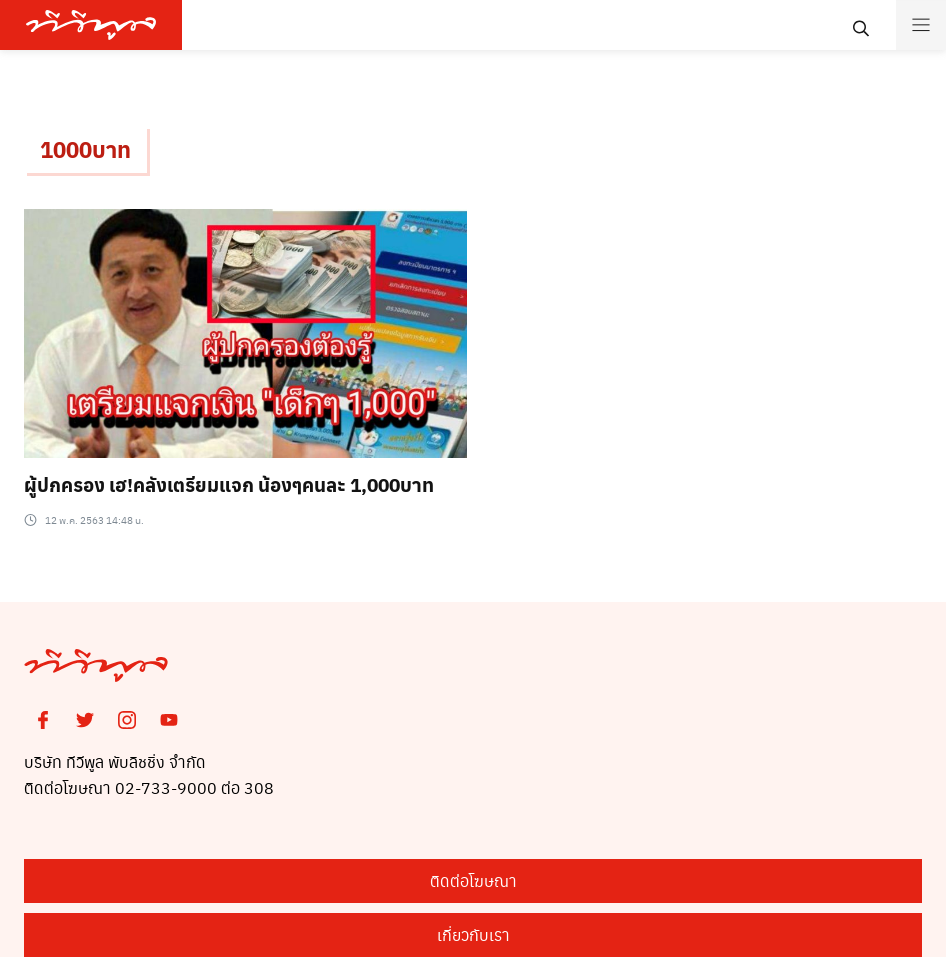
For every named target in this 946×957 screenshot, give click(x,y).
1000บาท (85, 149)
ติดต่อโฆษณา (473, 880)
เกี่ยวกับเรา (473, 934)
